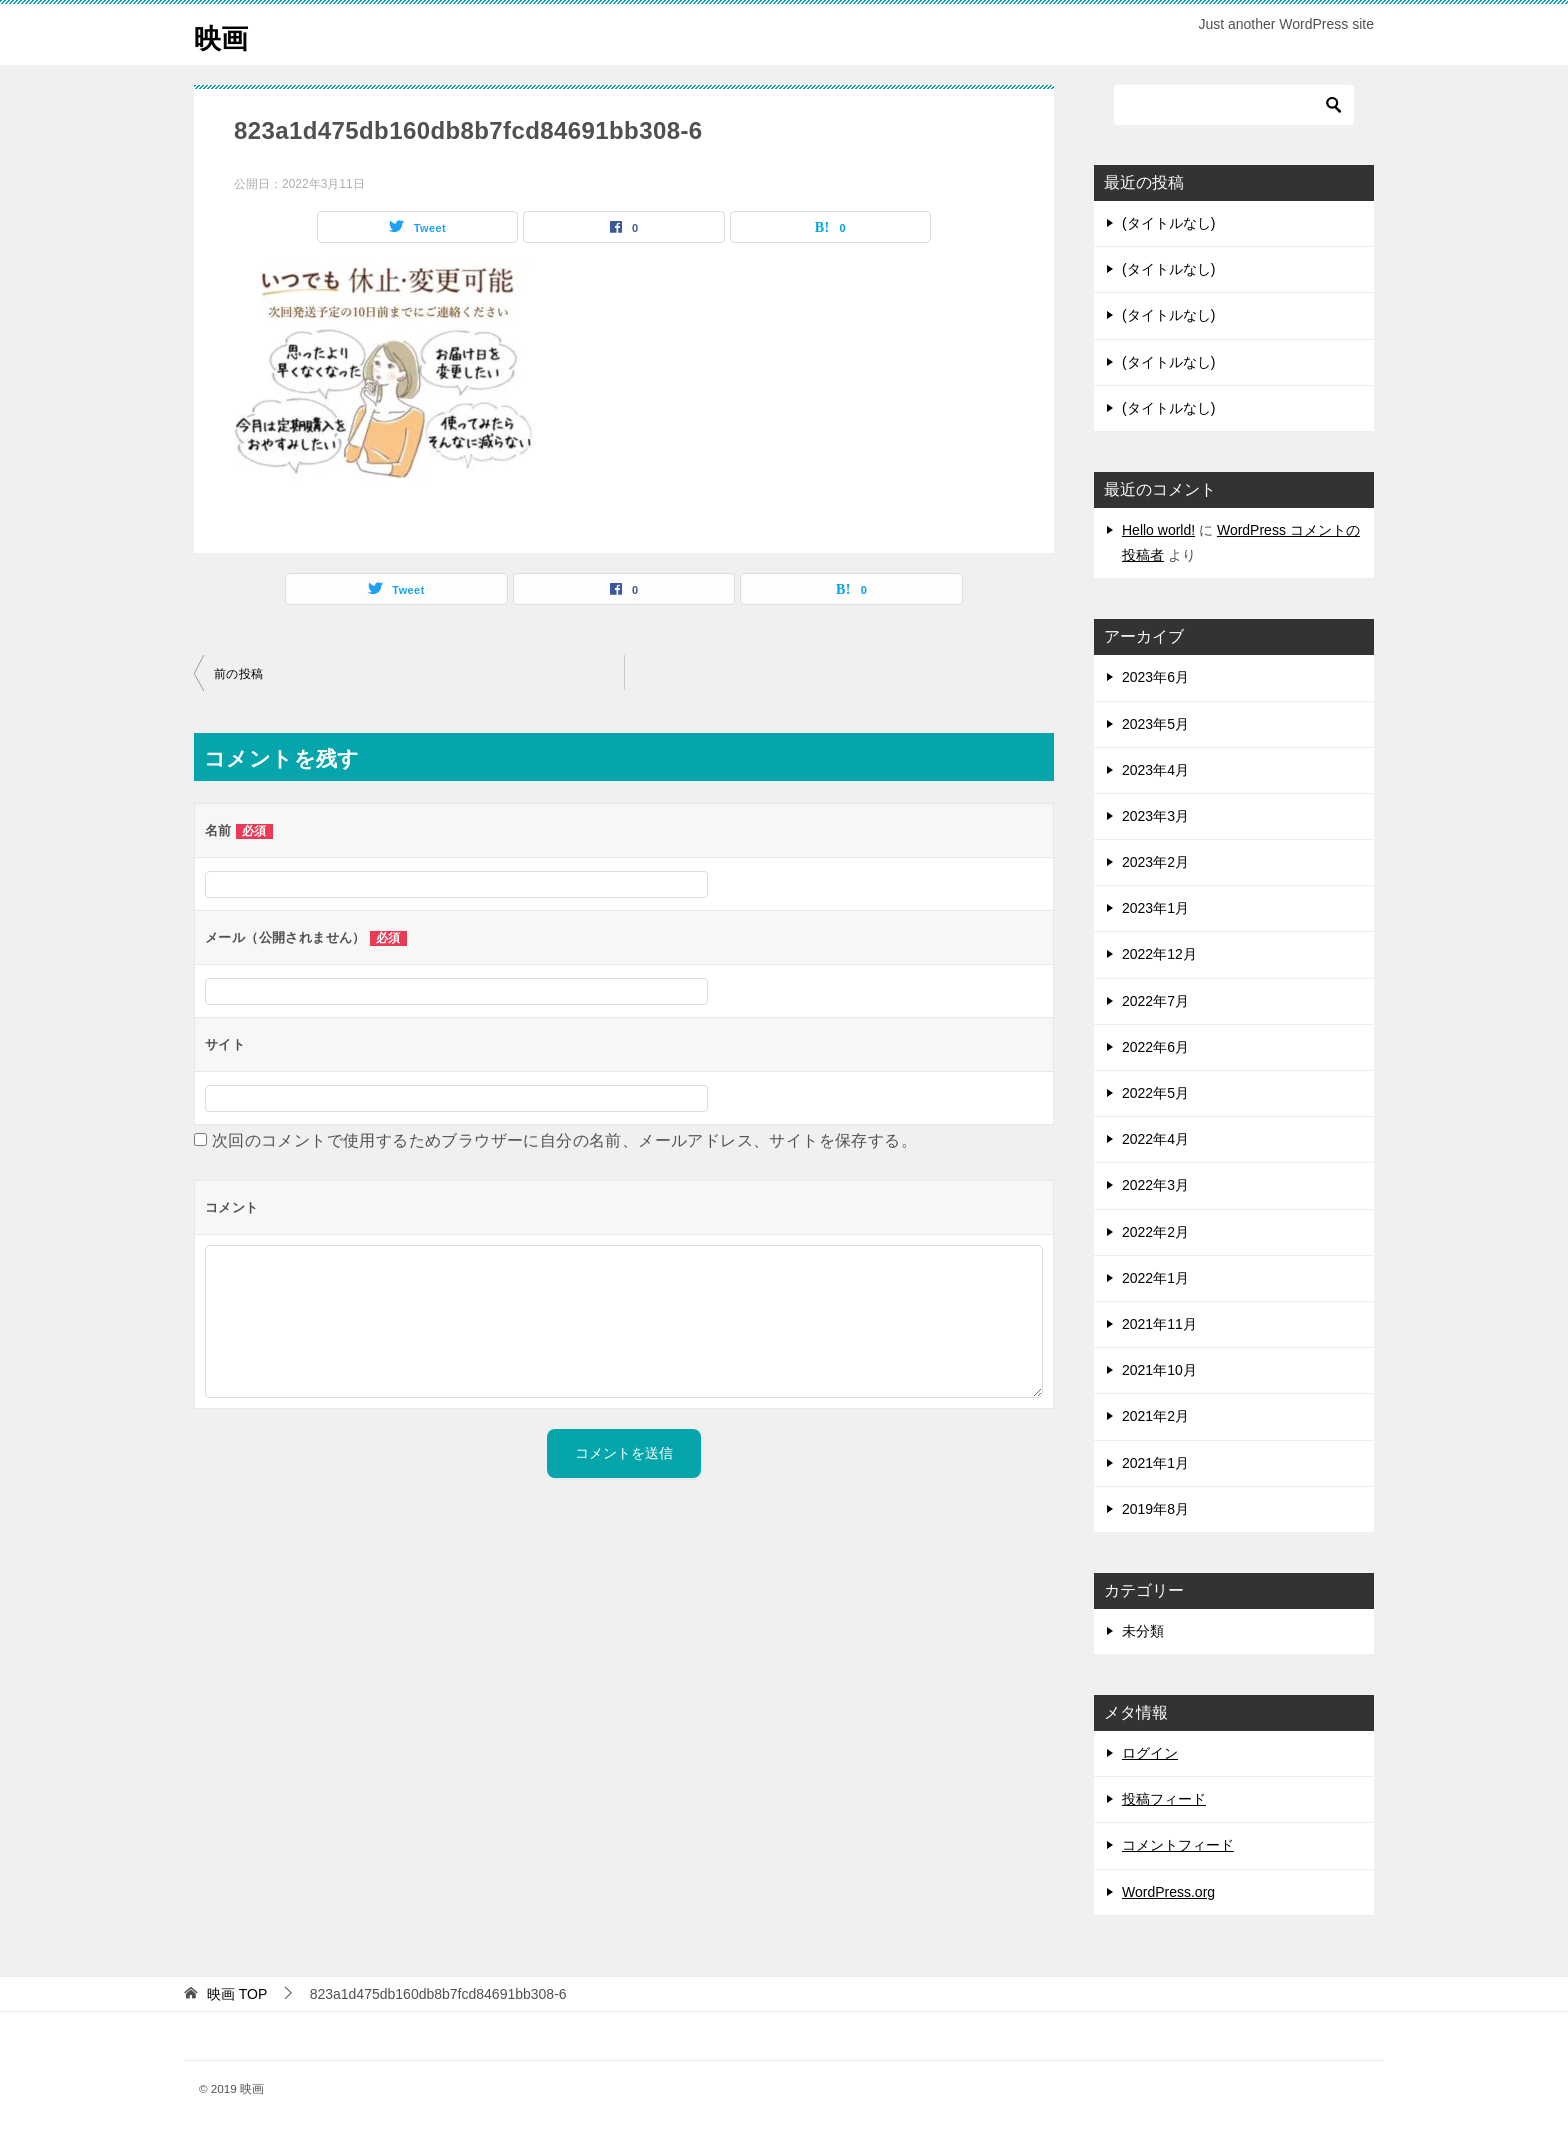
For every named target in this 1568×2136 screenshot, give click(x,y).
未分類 (1143, 1631)
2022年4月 (1155, 1139)
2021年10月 (1159, 1370)
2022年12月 (1159, 954)
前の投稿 (239, 674)
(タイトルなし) (1168, 223)
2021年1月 (1155, 1463)
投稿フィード (1164, 1799)
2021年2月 (1155, 1416)
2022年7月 (1155, 1001)
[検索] (1234, 105)
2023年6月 (1155, 677)
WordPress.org (1168, 1892)
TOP (237, 1994)
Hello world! (1158, 530)
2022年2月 (1155, 1232)
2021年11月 (1159, 1324)
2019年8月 (1155, 1509)
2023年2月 (1155, 862)
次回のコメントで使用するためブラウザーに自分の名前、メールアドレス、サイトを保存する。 (564, 1140)
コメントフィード (1178, 1845)
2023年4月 (1155, 770)
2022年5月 (1155, 1093)
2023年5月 (1155, 724)
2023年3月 (1155, 816)
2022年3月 (1155, 1185)
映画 (224, 34)
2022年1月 (1155, 1278)
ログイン (1150, 1753)
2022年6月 (1155, 1047)
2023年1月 (1155, 908)
